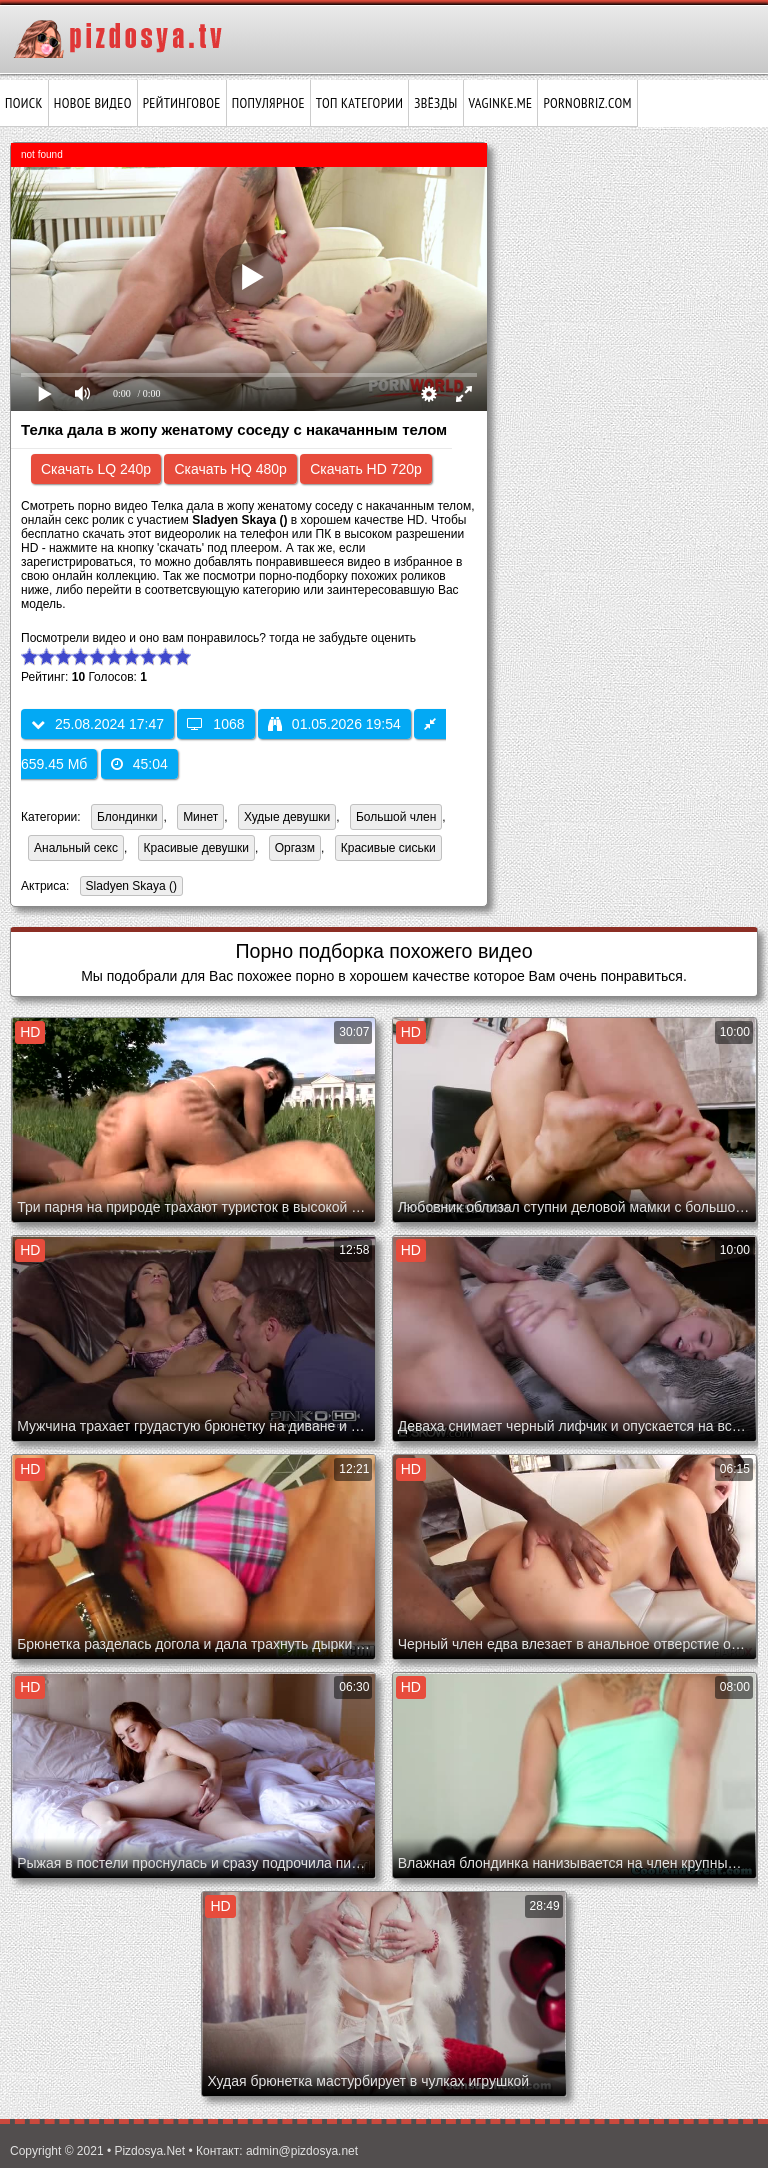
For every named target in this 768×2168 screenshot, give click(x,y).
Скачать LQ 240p (96, 469)
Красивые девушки (196, 848)
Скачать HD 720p (366, 469)
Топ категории (359, 103)
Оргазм (295, 848)
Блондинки (127, 817)
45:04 (139, 764)
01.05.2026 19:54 (334, 724)
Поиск (24, 103)
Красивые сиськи (388, 848)
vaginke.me (501, 103)
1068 (215, 724)
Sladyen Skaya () (128, 887)
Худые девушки (287, 817)
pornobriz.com (587, 103)
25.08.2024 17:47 (97, 724)
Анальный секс (76, 848)
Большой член (396, 817)
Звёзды (435, 103)
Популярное (268, 103)
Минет (200, 817)
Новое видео (93, 103)
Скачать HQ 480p (230, 469)
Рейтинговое (182, 103)
